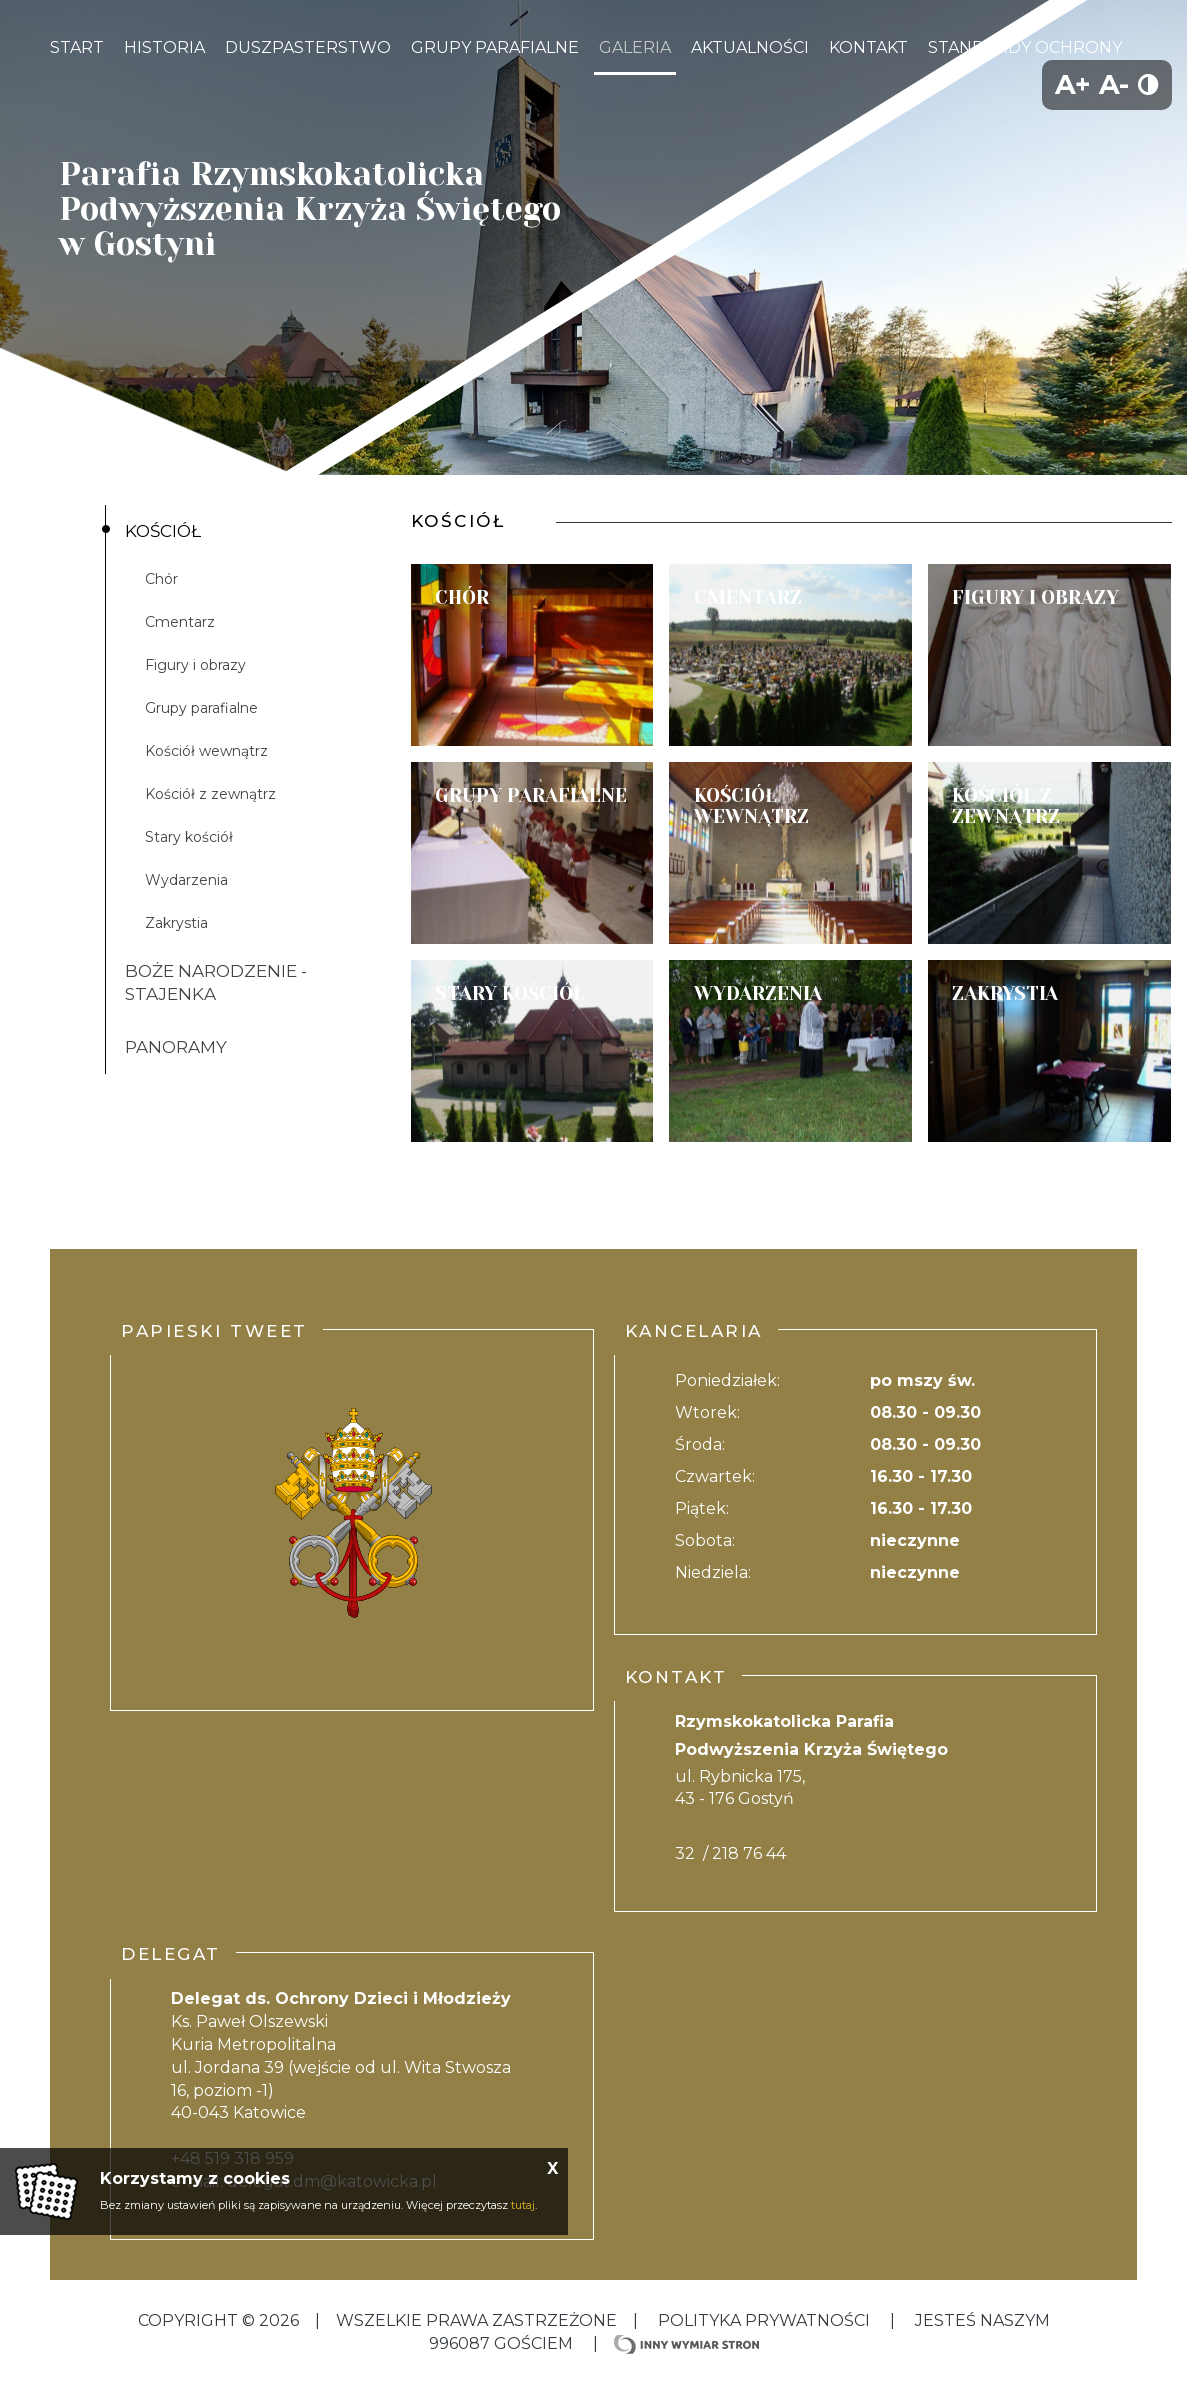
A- (1114, 84)
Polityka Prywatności (764, 2320)
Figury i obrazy (195, 665)
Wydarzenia (186, 880)
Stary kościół (189, 837)
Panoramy (176, 1047)
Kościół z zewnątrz (210, 794)
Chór (161, 579)
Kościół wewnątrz (206, 751)
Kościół (163, 531)
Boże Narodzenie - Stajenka (216, 982)
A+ (1073, 84)
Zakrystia (176, 923)
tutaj (523, 2205)
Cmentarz (180, 622)
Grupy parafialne (201, 708)
